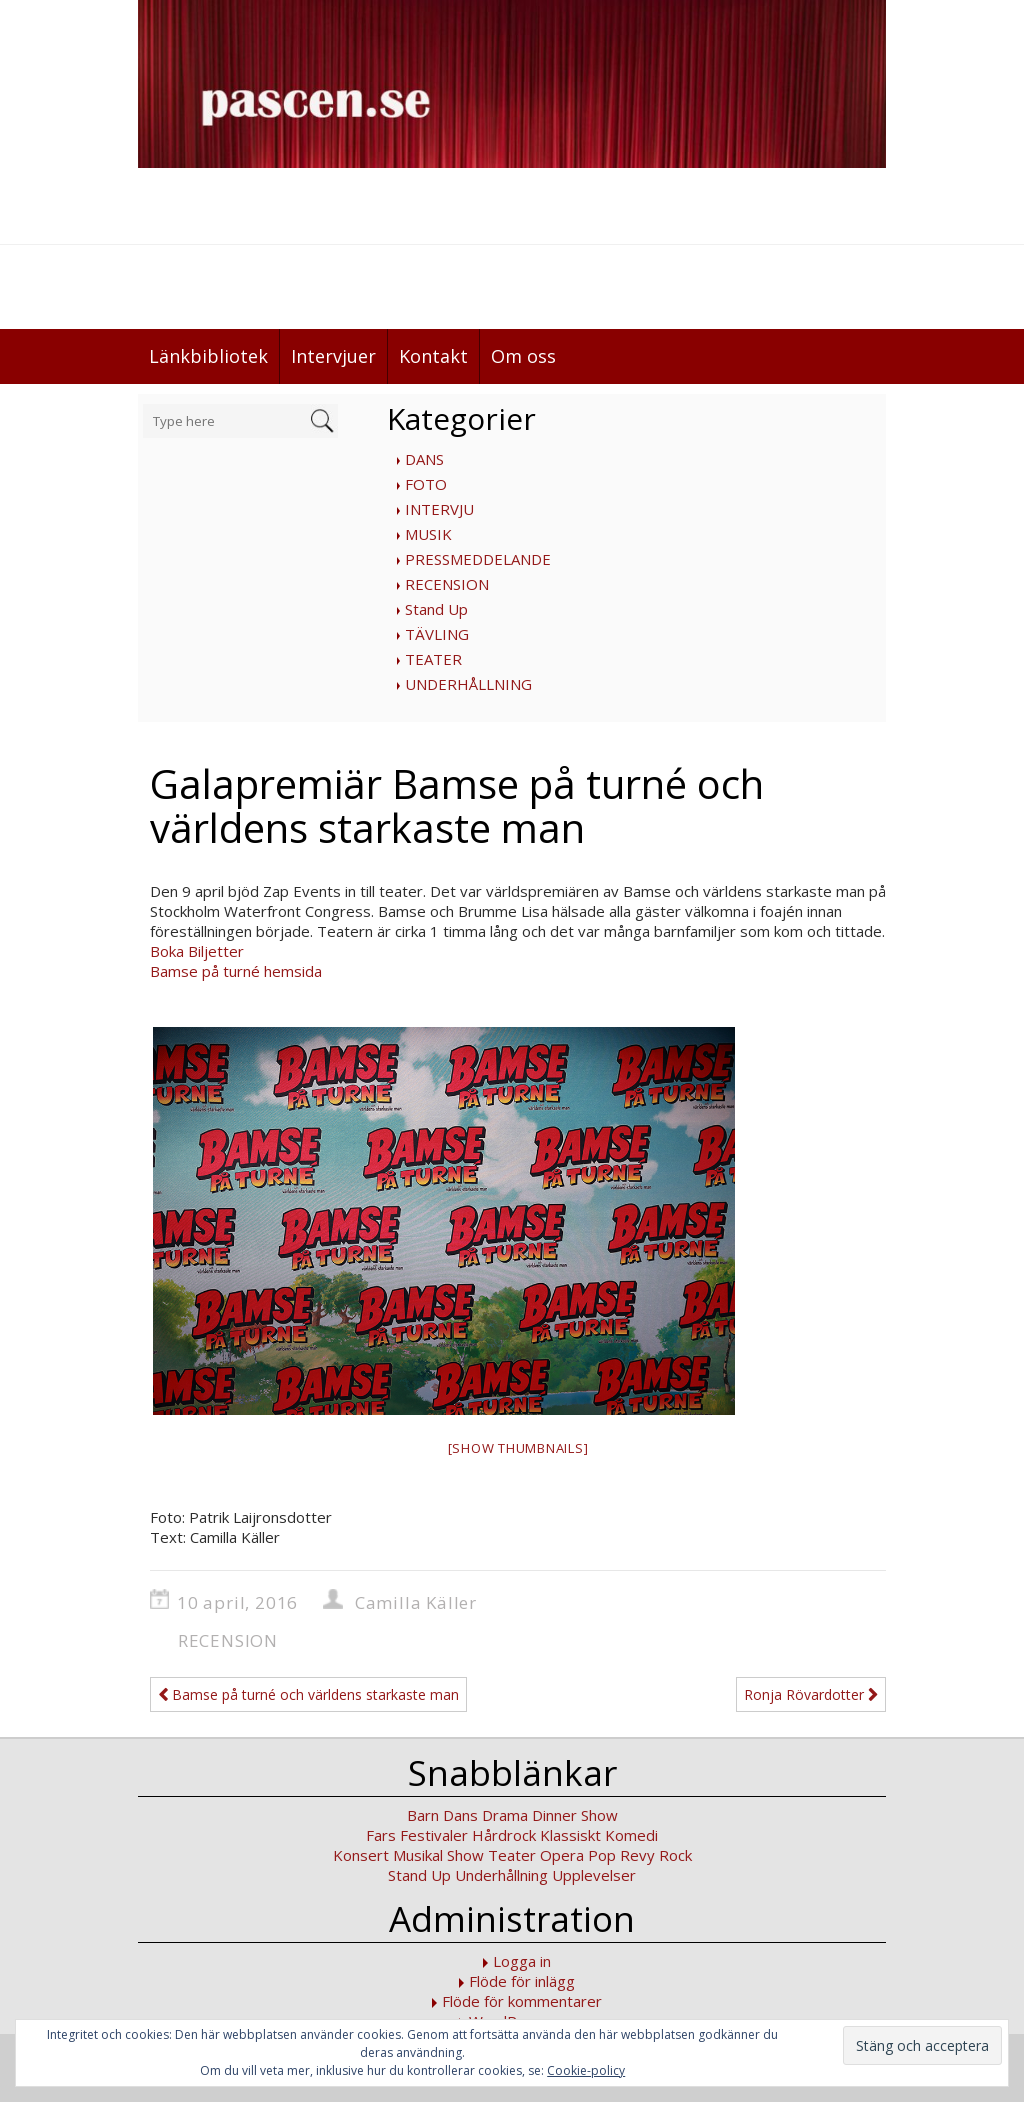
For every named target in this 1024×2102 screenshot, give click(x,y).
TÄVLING (437, 634)
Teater (512, 1855)
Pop (602, 1855)
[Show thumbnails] (518, 1448)
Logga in (522, 1961)
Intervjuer (333, 356)
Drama (505, 1815)
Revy (637, 1855)
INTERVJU (439, 509)
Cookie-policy (586, 2070)
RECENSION (447, 584)
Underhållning (501, 1875)
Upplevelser (594, 1875)
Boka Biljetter (197, 951)
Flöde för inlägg (522, 1981)
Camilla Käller (416, 1602)
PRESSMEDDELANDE (478, 559)
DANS (424, 459)
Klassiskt (570, 1835)
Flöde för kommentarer (522, 2001)
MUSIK (428, 534)
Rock (675, 1855)
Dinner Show (575, 1815)
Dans (460, 1815)
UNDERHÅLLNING (468, 684)
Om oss (523, 356)
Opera (562, 1855)
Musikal (418, 1855)
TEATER (433, 659)
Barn (423, 1815)
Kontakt (433, 356)
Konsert (361, 1855)
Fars (381, 1835)
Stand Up (436, 609)
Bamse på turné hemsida (236, 971)
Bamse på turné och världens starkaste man (308, 1694)
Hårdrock (504, 1835)
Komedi (631, 1835)
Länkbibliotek (208, 356)
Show (465, 1855)
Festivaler (434, 1835)
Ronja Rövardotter (811, 1694)
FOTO (426, 484)
